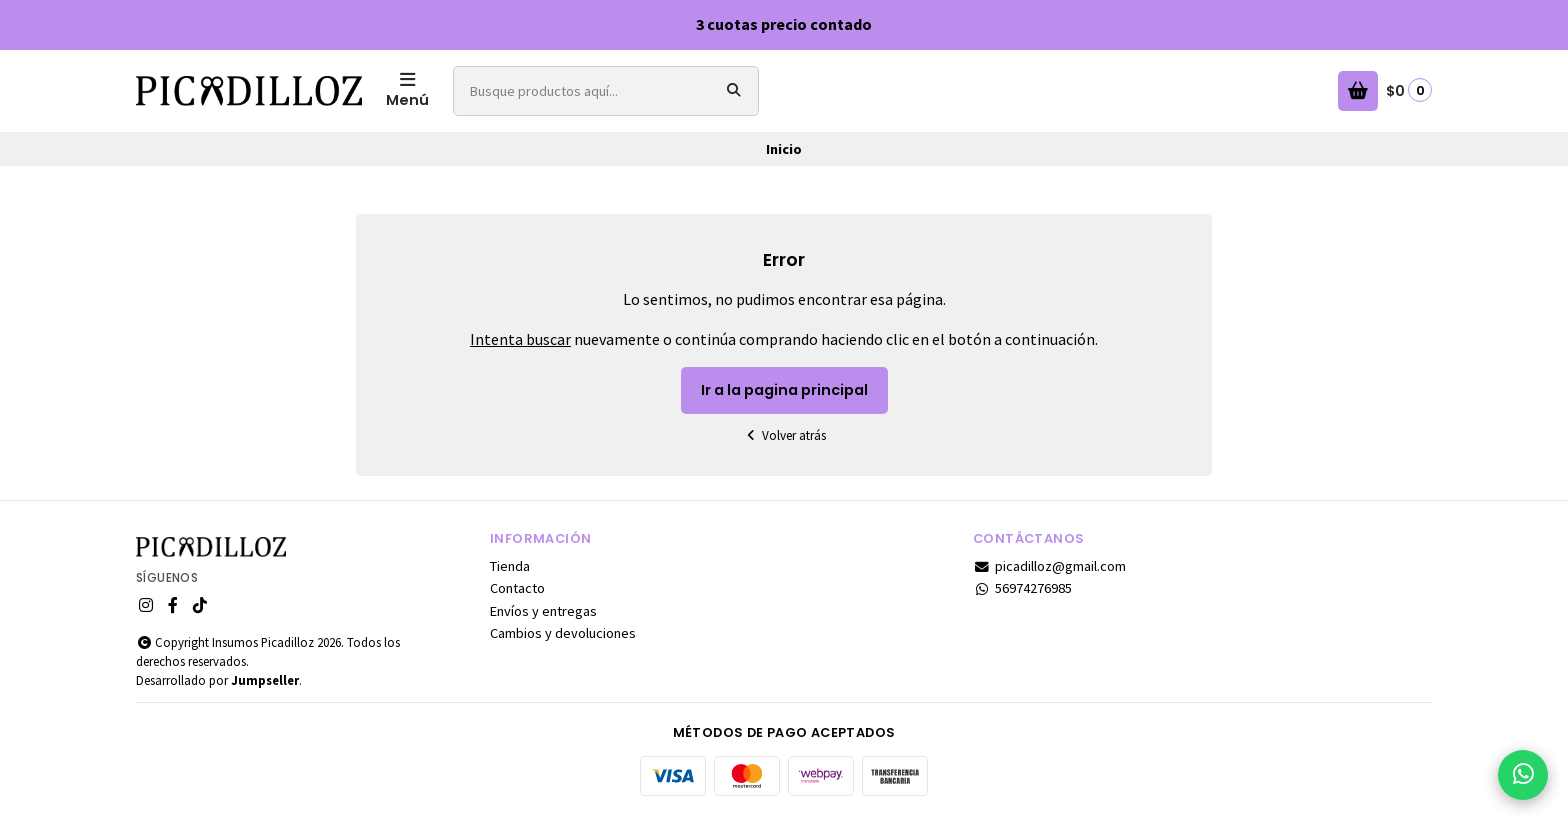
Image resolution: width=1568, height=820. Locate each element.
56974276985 (1022, 588)
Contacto (517, 588)
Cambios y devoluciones (563, 633)
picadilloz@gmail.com (1049, 566)
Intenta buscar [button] (520, 339)
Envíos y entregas (543, 611)
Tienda (510, 566)
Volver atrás (784, 435)
